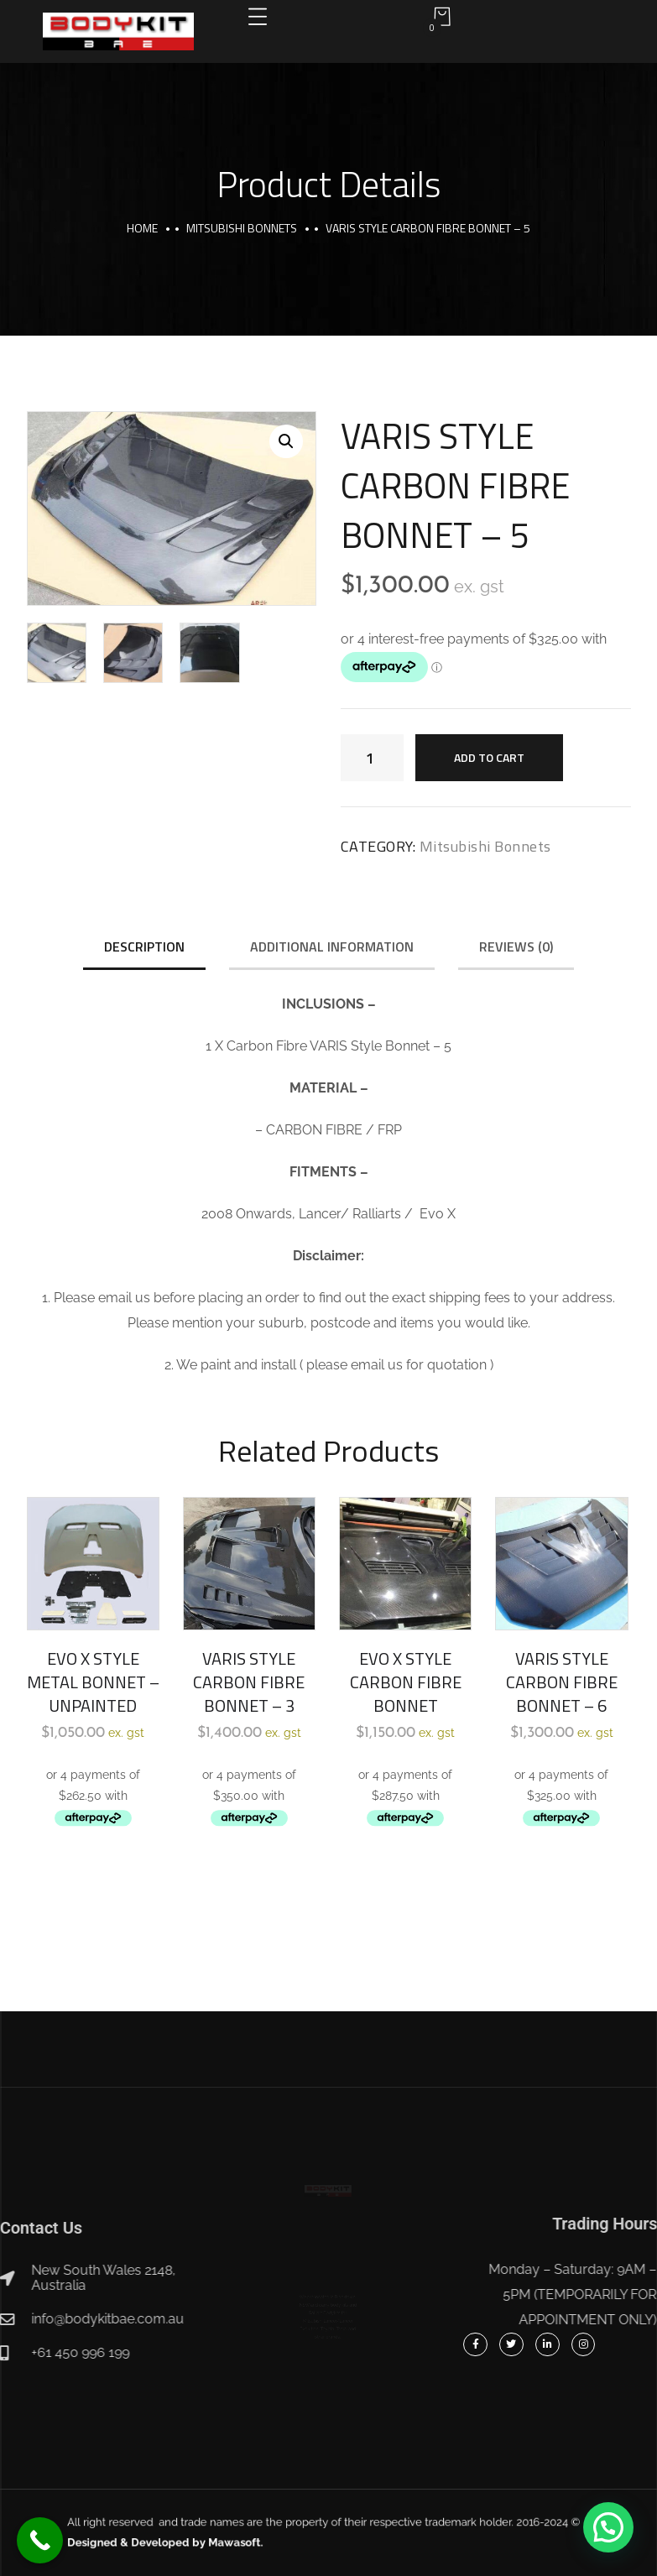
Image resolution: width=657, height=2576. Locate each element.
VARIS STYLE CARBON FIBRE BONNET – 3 (249, 1681)
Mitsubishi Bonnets (241, 228)
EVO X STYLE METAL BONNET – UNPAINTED (93, 1681)
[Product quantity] (372, 757)
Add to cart (489, 757)
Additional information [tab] (332, 946)
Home (142, 228)
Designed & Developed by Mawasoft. (226, 2539)
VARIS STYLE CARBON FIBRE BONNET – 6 (562, 1681)
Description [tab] (144, 946)
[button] (286, 441)
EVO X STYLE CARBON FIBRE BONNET (405, 1681)
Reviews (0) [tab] (516, 946)
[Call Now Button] (40, 2540)
